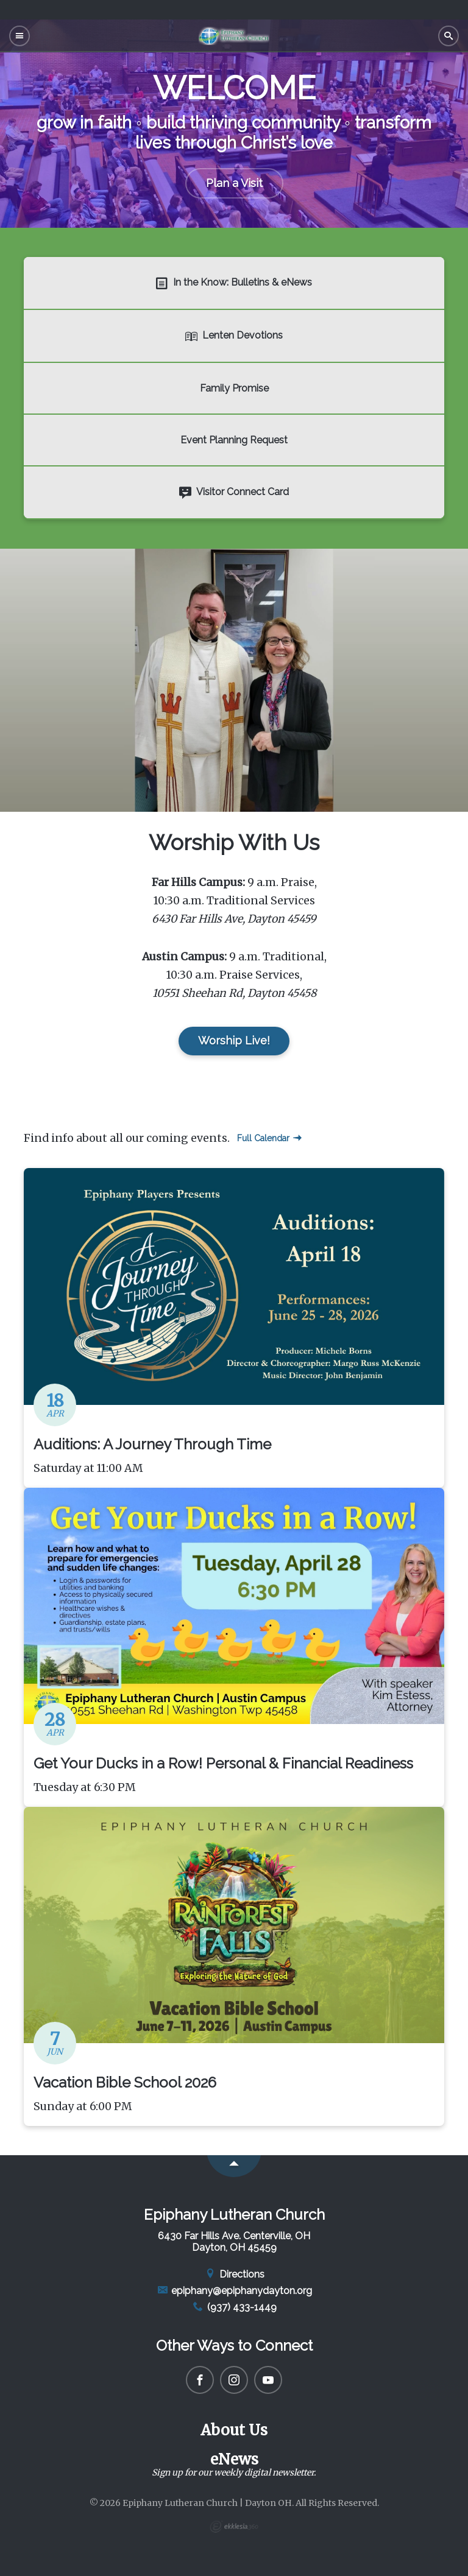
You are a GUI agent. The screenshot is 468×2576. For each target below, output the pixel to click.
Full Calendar (269, 1138)
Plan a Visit (234, 183)
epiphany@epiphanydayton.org (234, 2290)
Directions (234, 2274)
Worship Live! (234, 1040)
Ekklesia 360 (234, 2527)
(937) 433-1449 (234, 2307)
